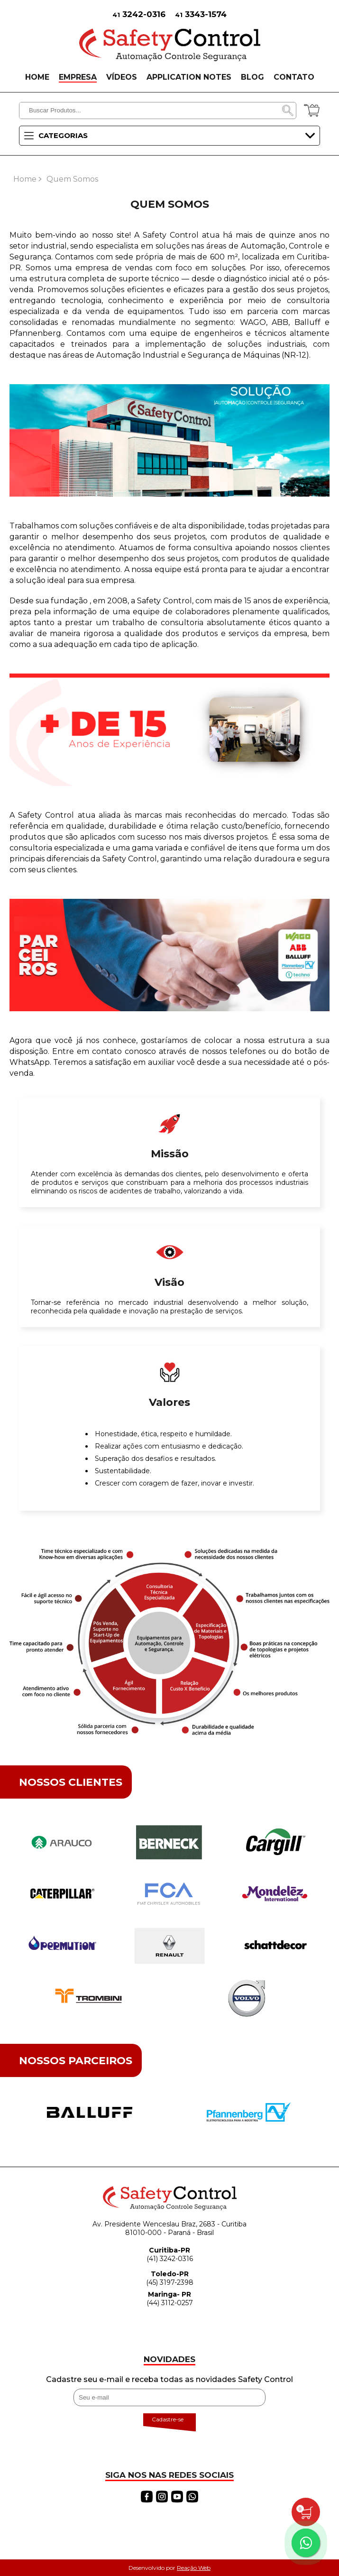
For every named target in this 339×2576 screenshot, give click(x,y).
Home (25, 179)
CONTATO (294, 77)
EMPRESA (78, 77)
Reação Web (194, 2567)
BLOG (252, 77)
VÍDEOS (121, 77)
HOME (37, 77)
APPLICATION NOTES (189, 77)
